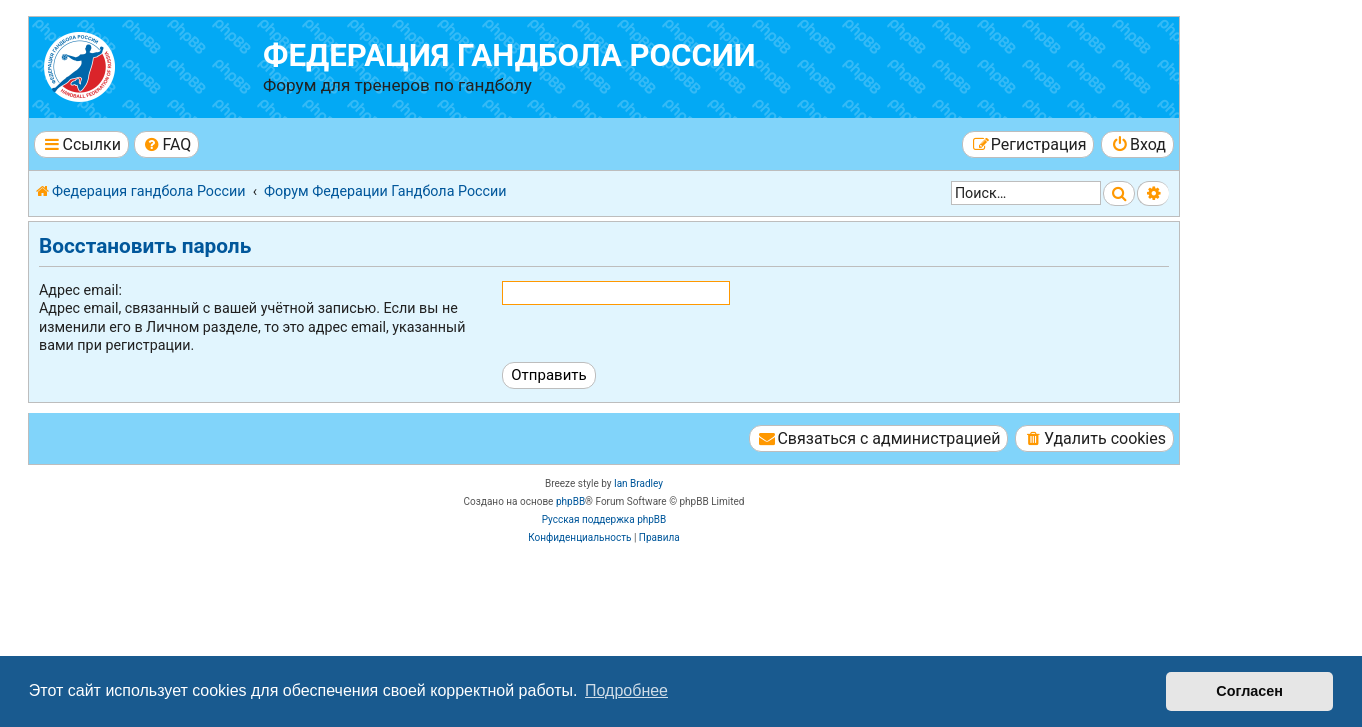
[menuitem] (166, 144)
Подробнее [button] (626, 690)
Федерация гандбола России (509, 55)
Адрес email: (80, 290)
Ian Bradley (638, 483)
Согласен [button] (1249, 691)
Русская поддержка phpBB (604, 519)
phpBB (570, 501)
